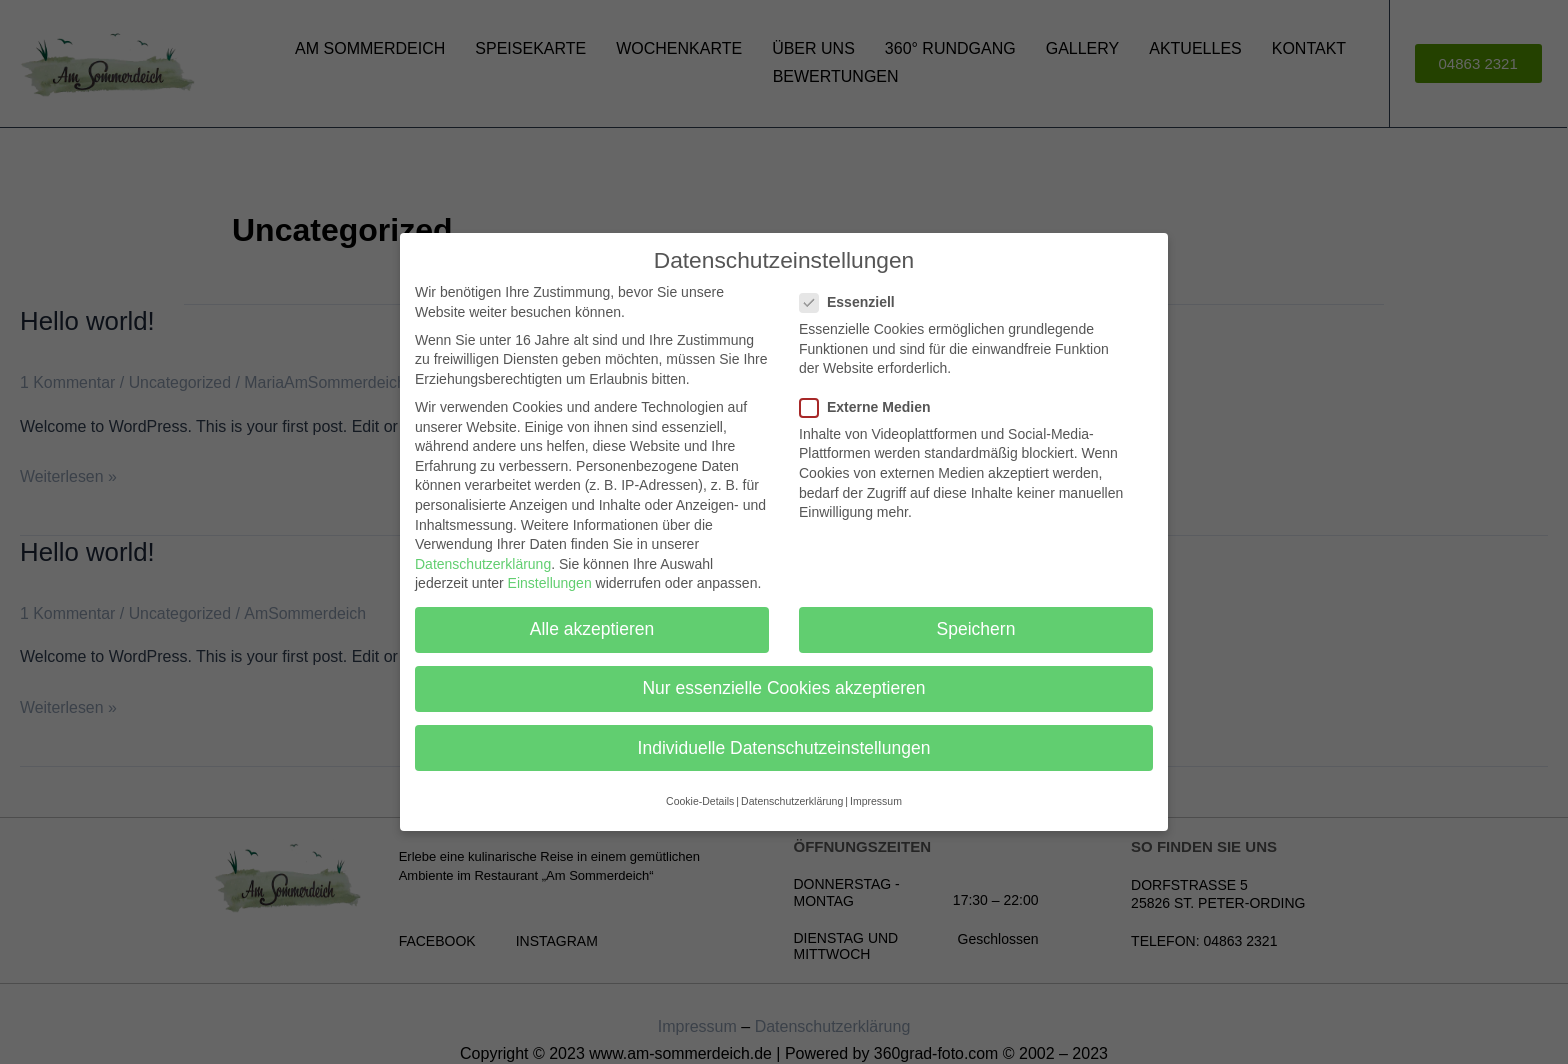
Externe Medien (871, 389)
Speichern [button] (976, 612)
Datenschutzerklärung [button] (792, 784)
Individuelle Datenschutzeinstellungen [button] (784, 730)
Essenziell (853, 285)
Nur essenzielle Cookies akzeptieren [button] (783, 671)
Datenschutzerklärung (483, 546)
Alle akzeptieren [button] (592, 612)
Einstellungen (550, 566)
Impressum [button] (876, 784)
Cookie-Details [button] (700, 784)
